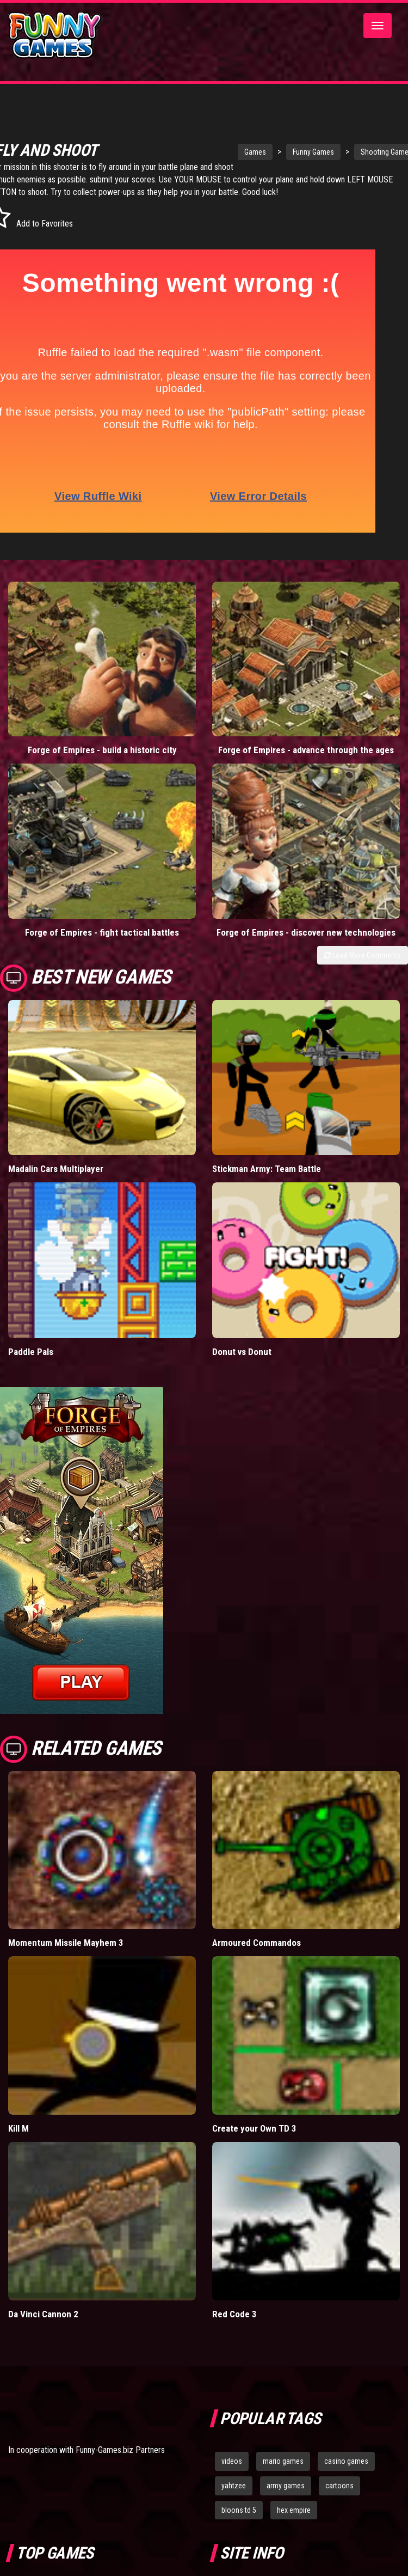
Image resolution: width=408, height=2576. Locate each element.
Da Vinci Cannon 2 (43, 2314)
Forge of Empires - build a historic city (102, 749)
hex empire (294, 2510)
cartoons (339, 2485)
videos (231, 2461)
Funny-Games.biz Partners (120, 2450)
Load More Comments (362, 955)
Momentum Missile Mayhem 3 (65, 1942)
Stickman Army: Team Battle (266, 1168)
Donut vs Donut (241, 1351)
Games (232, 152)
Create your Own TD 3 (254, 2128)
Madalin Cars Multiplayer (55, 1168)
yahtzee (233, 2485)
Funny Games (290, 152)
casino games (346, 2461)
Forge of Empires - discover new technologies (306, 932)
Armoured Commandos (256, 1942)
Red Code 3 (234, 2314)
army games (286, 2485)
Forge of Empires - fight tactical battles (102, 932)
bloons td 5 (238, 2510)
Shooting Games (364, 152)
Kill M (18, 2128)
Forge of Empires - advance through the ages (306, 749)
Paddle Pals (30, 1351)
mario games (283, 2461)
